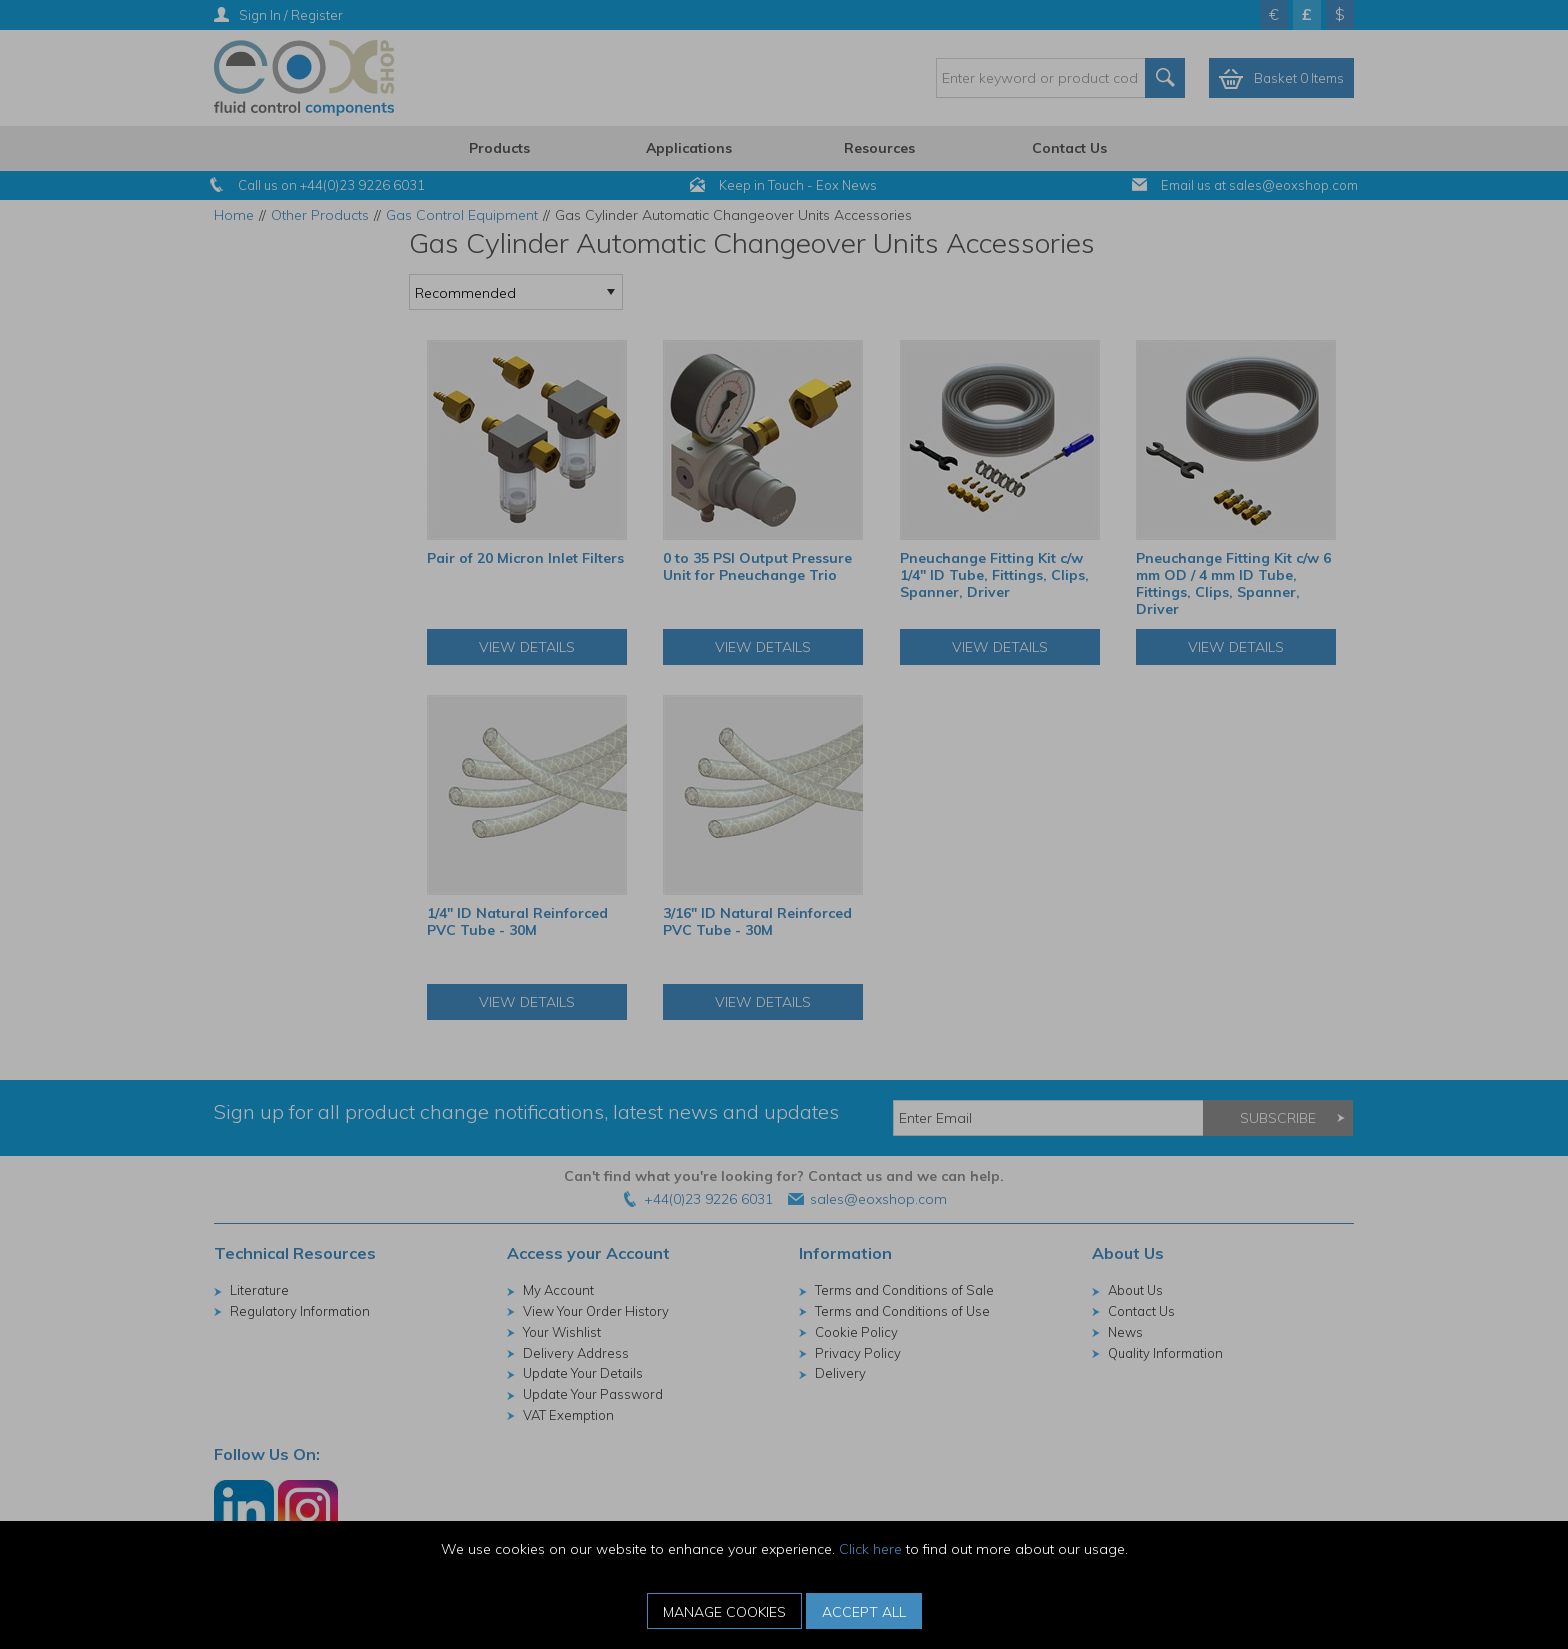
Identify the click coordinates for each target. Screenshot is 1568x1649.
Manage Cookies (724, 1612)
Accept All (864, 1612)
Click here (870, 1549)
